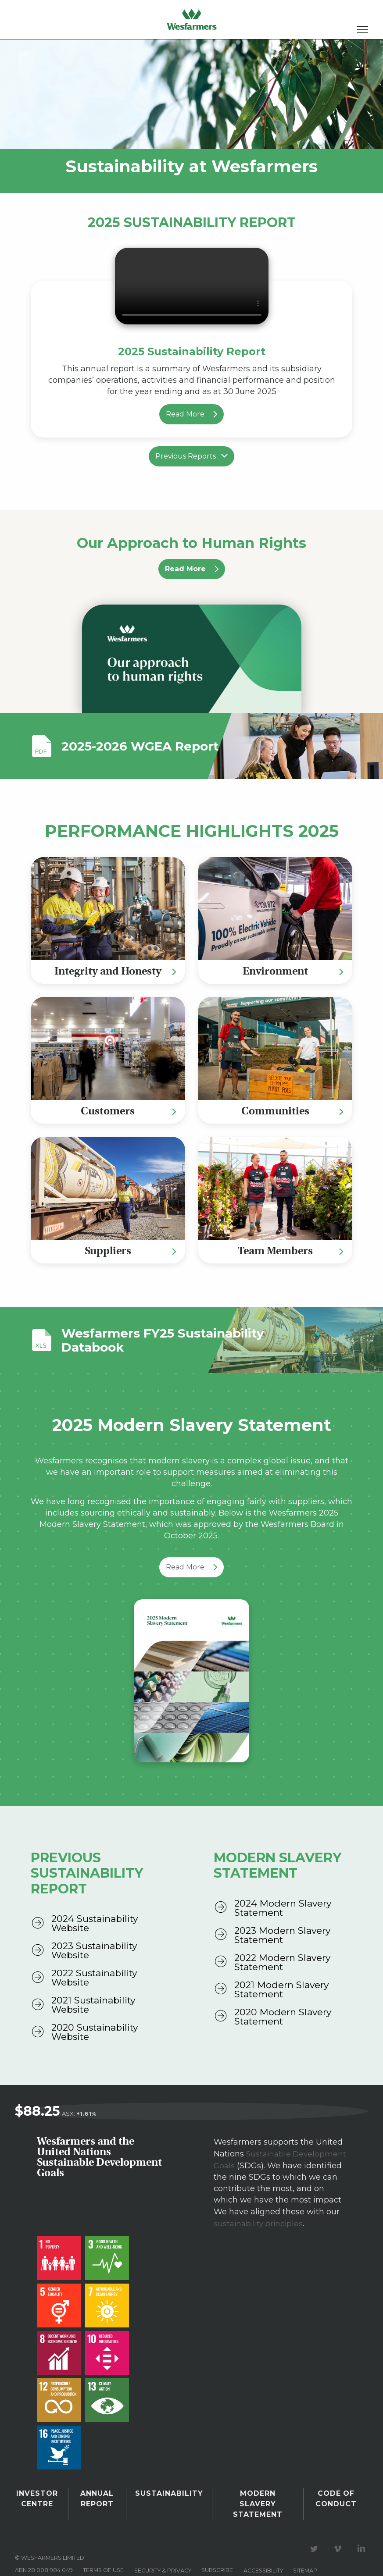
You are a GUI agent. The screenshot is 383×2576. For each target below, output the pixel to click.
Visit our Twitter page (315, 2533)
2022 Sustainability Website (94, 1977)
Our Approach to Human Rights (191, 543)
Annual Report (99, 2497)
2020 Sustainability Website (94, 2032)
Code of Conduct (335, 2497)
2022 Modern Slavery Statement (282, 1962)
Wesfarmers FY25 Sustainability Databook (137, 1340)
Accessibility (263, 2554)
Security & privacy (162, 2554)
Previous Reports (191, 456)
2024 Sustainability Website (94, 1923)
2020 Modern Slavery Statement (282, 2016)
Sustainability (169, 2494)
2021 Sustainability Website (93, 2005)
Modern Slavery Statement (256, 2497)
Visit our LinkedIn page (363, 2533)
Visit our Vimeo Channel (339, 2533)
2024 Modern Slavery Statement (282, 1908)
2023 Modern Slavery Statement (282, 1935)
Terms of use (103, 2554)
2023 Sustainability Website (94, 1950)
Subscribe (217, 2554)
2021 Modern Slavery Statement (281, 1989)
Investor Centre (37, 2497)
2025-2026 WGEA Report (140, 746)
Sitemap (305, 2554)
